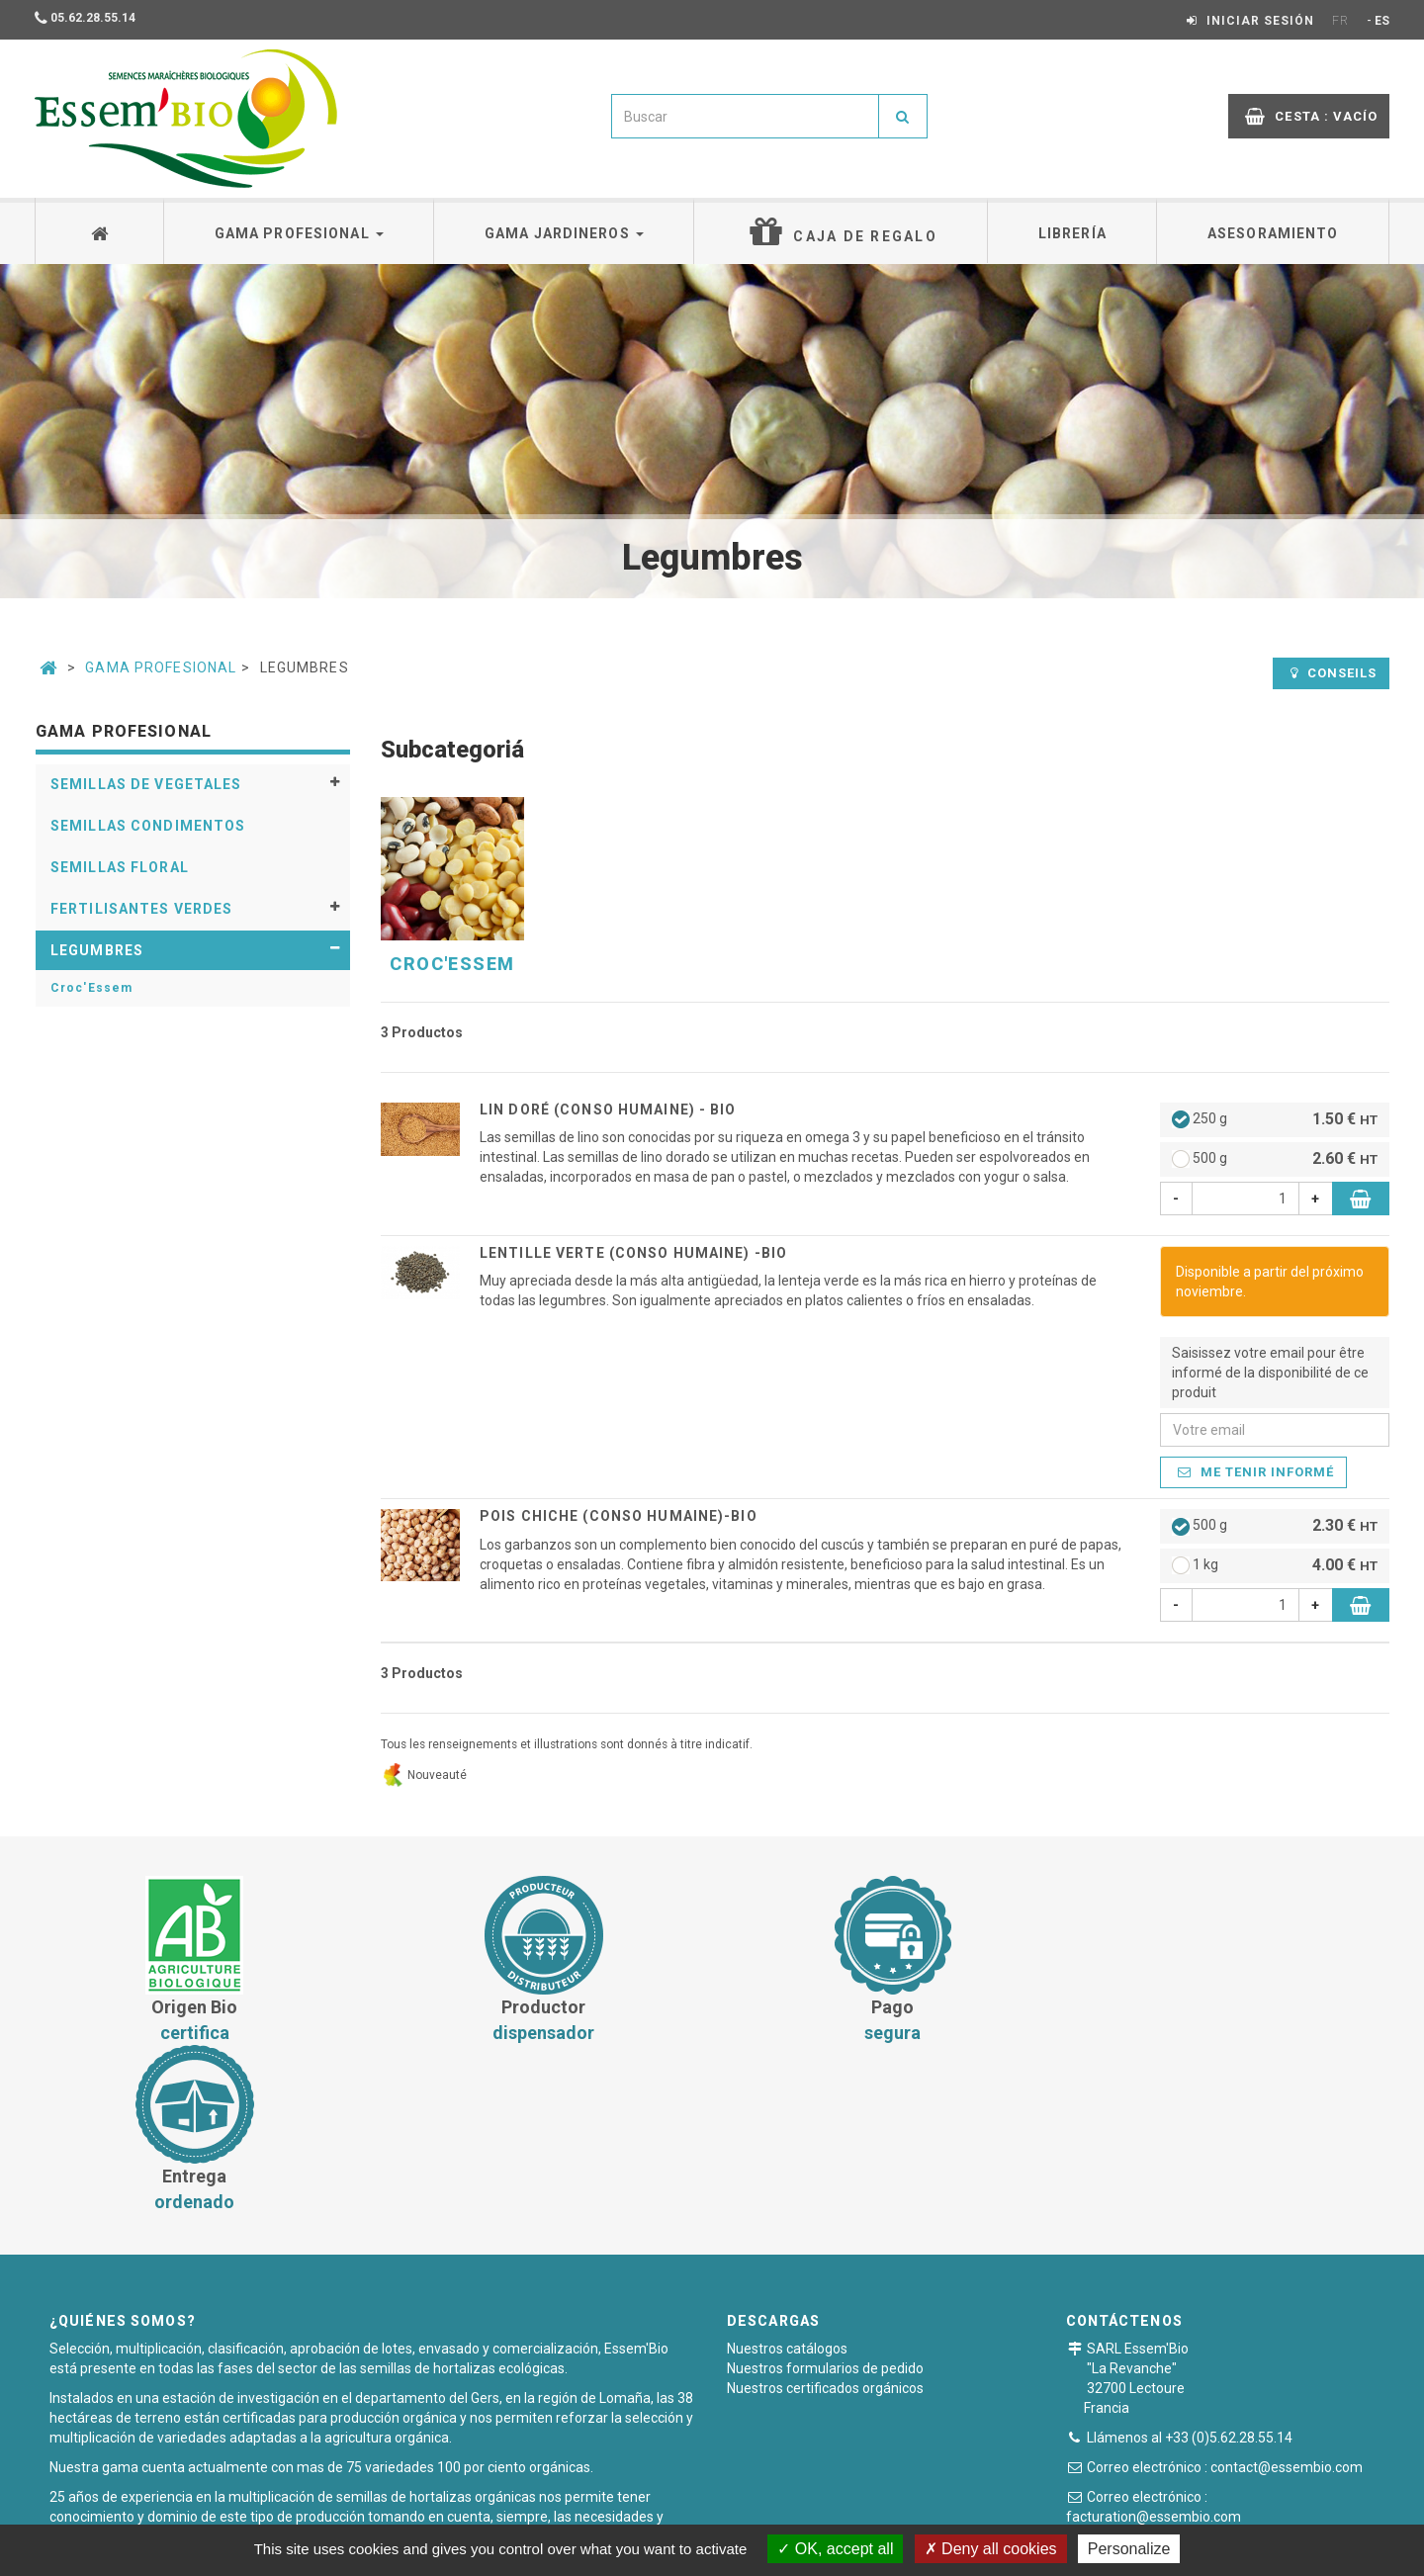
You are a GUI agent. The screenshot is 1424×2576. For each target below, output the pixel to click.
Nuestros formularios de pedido (825, 2199)
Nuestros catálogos (787, 2179)
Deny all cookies (991, 2548)
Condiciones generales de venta (551, 2512)
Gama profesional (299, 233)
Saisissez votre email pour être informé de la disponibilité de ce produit (1270, 1372)
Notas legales (829, 2512)
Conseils (1333, 673)
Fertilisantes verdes (141, 909)
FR (1340, 21)
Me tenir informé (1256, 1472)
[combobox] (745, 116)
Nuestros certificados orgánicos (825, 2219)
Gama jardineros (564, 233)
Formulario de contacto (1192, 2382)
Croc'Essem (91, 988)
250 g (1275, 1120)
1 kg (1275, 1565)
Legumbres (96, 950)
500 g (1275, 1159)
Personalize (1129, 2548)
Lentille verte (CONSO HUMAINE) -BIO (633, 1253)
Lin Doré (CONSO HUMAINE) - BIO (608, 1109)
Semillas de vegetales (146, 784)
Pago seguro (718, 2512)
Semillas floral (119, 867)
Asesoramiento (1273, 233)
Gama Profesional (160, 667)
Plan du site (936, 2512)
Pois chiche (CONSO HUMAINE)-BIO (618, 1516)
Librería (1072, 233)
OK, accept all (835, 2548)
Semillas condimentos (147, 826)
